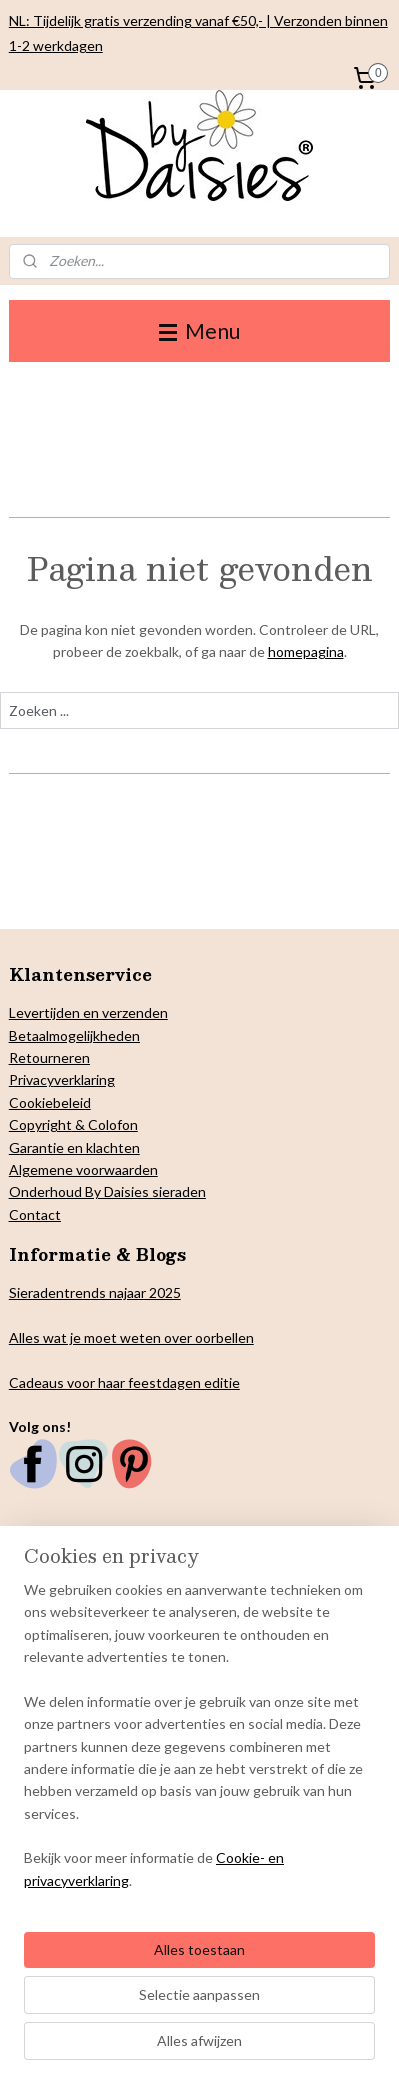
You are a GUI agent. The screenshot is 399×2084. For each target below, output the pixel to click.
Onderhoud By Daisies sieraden (107, 1191)
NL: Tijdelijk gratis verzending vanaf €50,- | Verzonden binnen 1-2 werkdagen (198, 33)
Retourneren (49, 1057)
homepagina (306, 652)
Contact (35, 1214)
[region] (199, 1743)
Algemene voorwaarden (83, 1169)
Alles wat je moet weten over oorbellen (131, 1337)
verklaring (84, 1079)
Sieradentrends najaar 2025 (95, 1292)
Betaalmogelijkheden (74, 1035)
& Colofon (105, 1124)
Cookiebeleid (50, 1102)
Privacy (31, 1079)
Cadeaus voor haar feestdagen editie (124, 1382)
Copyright (40, 1124)
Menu (199, 330)
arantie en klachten (80, 1147)
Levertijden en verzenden (88, 1012)
